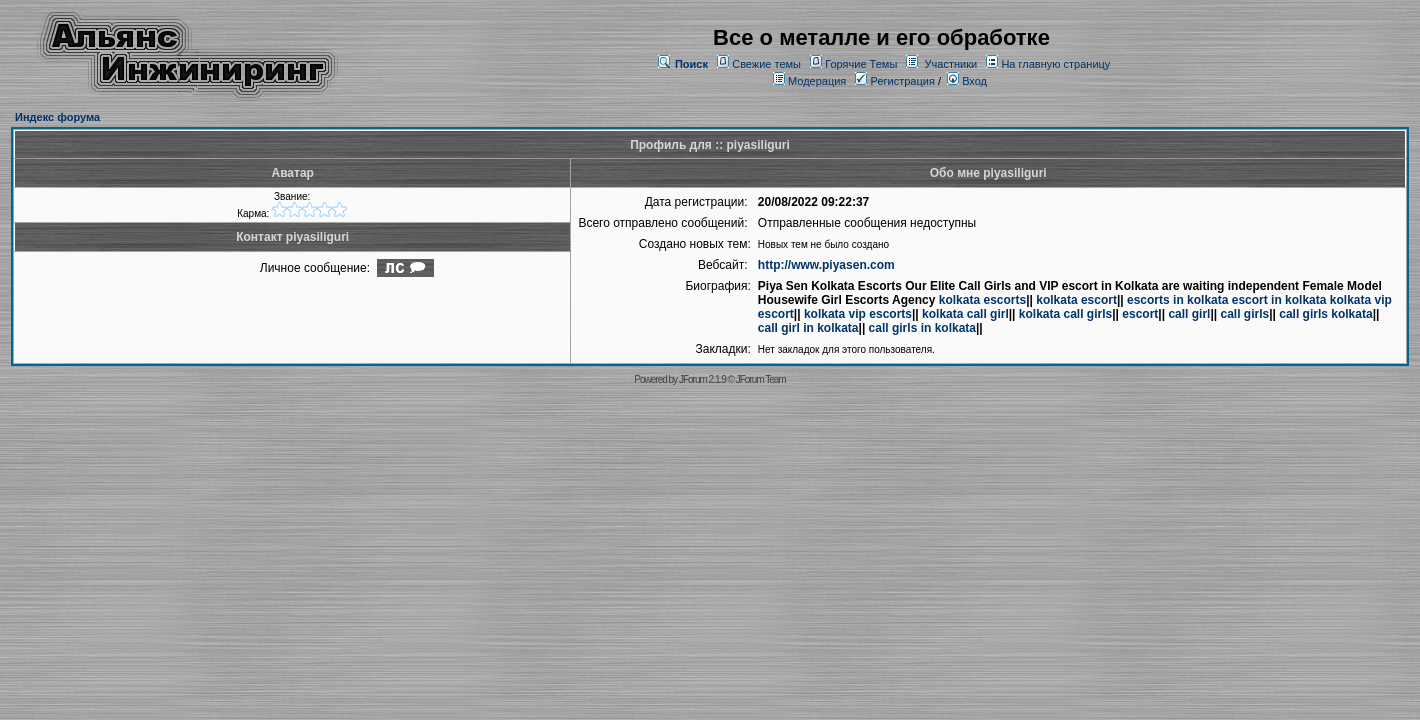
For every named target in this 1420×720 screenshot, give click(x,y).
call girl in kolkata (808, 328)
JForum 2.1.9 (702, 379)
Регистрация (894, 81)
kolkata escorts (982, 300)
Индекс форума (57, 117)
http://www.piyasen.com (826, 265)
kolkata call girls (1065, 314)
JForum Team (761, 379)
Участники (951, 64)
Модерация (817, 81)
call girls (1244, 314)
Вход (967, 81)
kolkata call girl (965, 314)
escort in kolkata (1279, 300)
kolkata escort (1076, 300)
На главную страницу (1055, 64)
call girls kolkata (1325, 314)
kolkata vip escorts (858, 314)
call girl (1189, 314)
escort (1140, 314)
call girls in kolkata (922, 328)
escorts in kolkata (1177, 300)
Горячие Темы (861, 64)
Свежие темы (766, 64)
